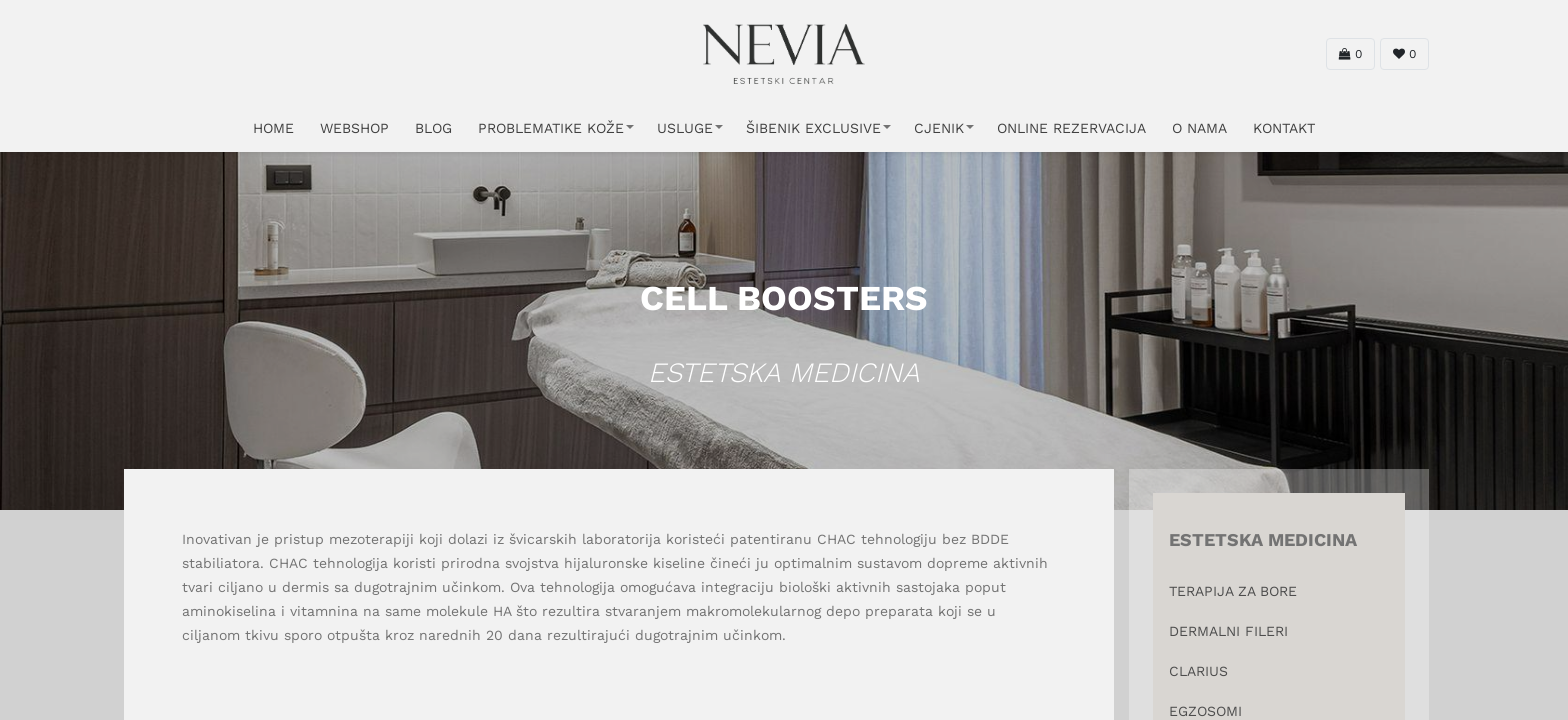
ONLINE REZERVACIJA (1071, 128)
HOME (273, 128)
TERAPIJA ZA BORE (1233, 591)
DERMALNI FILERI (1228, 631)
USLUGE (685, 128)
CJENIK (939, 128)
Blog (433, 128)
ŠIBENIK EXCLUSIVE (813, 128)
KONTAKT (1284, 128)
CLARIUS (1198, 671)
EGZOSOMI (1205, 711)
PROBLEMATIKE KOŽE (551, 128)
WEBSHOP (354, 128)
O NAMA (1199, 128)
